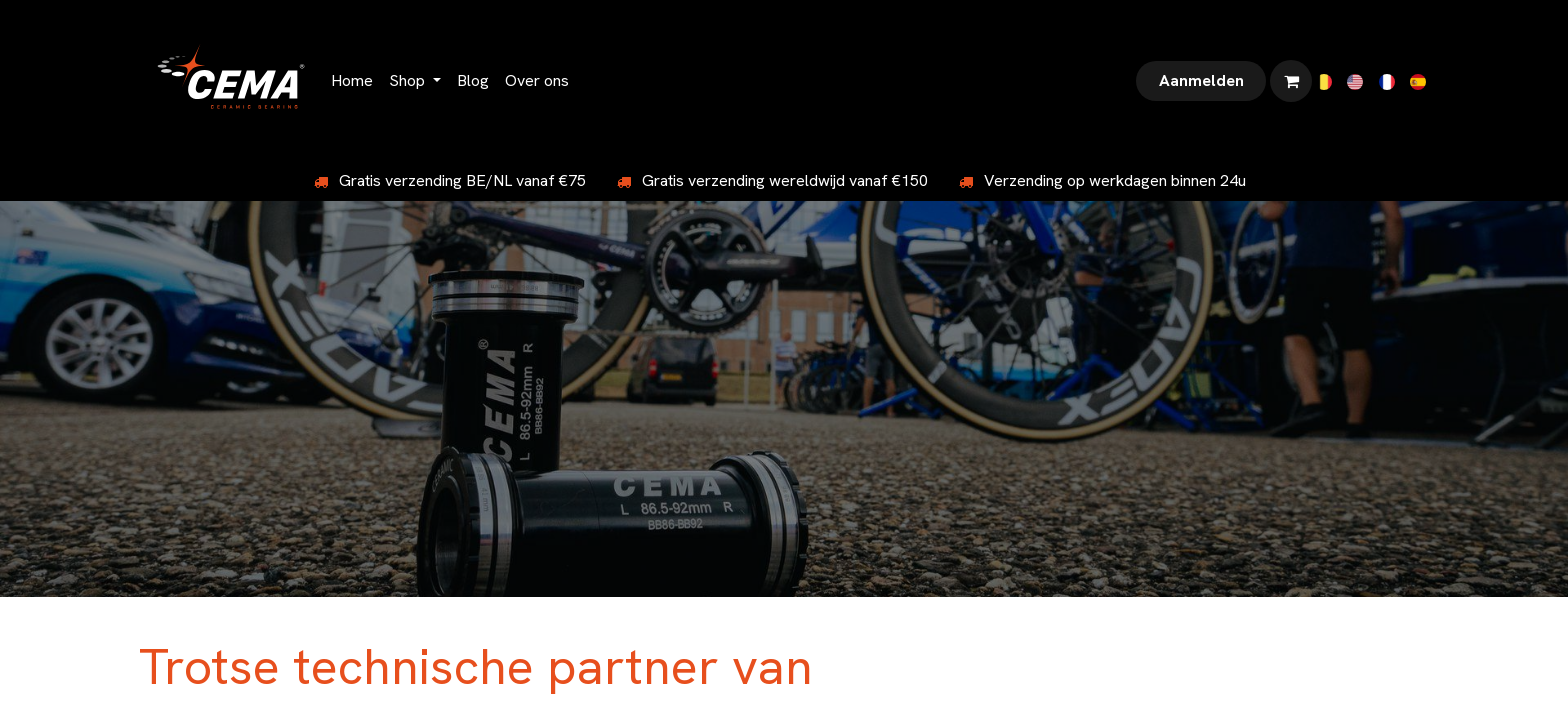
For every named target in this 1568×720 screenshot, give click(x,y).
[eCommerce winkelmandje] (1291, 81)
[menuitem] (352, 81)
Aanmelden (1201, 80)
